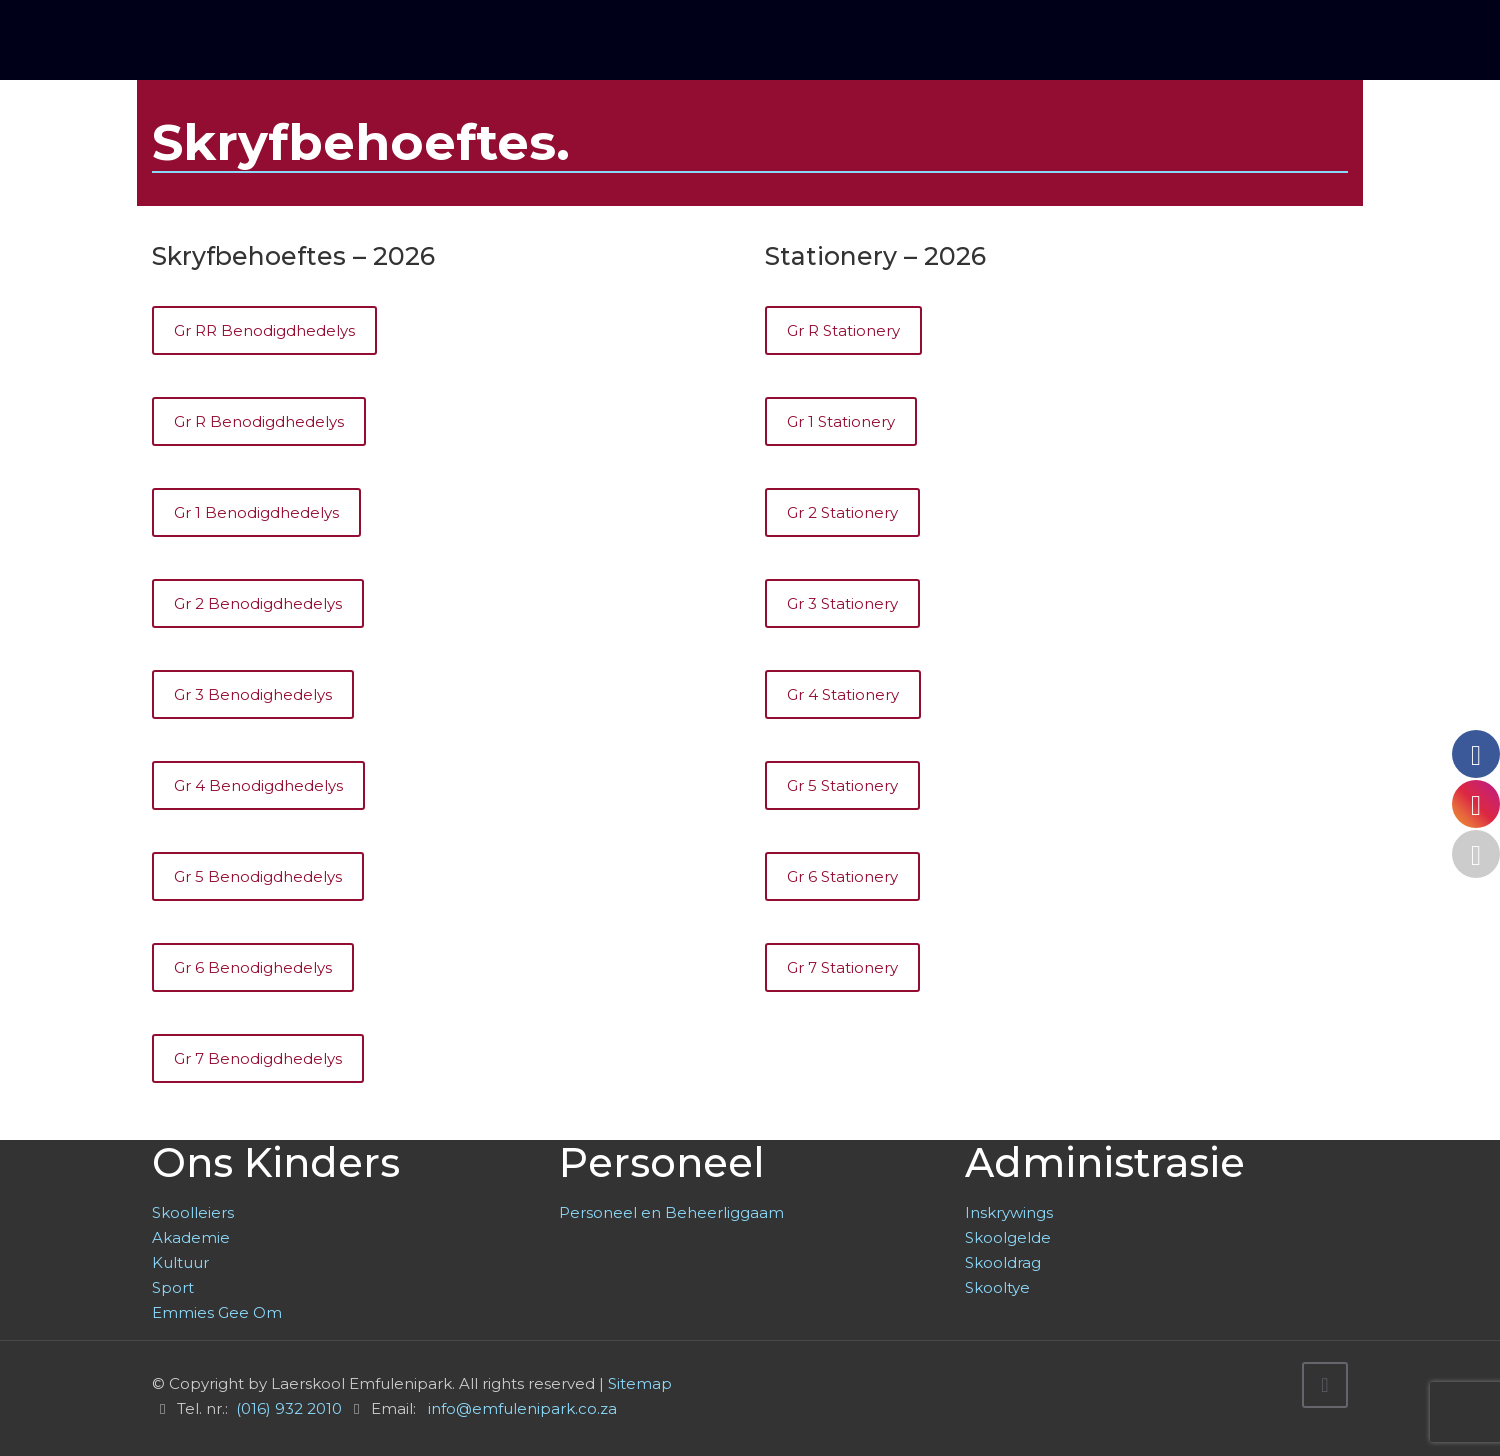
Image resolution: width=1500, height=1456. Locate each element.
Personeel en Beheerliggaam (671, 1212)
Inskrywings (1009, 1212)
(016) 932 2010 (289, 1408)
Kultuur (180, 1262)
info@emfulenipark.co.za (522, 1408)
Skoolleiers (193, 1212)
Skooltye (997, 1287)
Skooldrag (1003, 1262)
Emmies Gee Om (217, 1312)
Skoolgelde (1008, 1237)
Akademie (191, 1237)
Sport (173, 1287)
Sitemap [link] (640, 1383)
